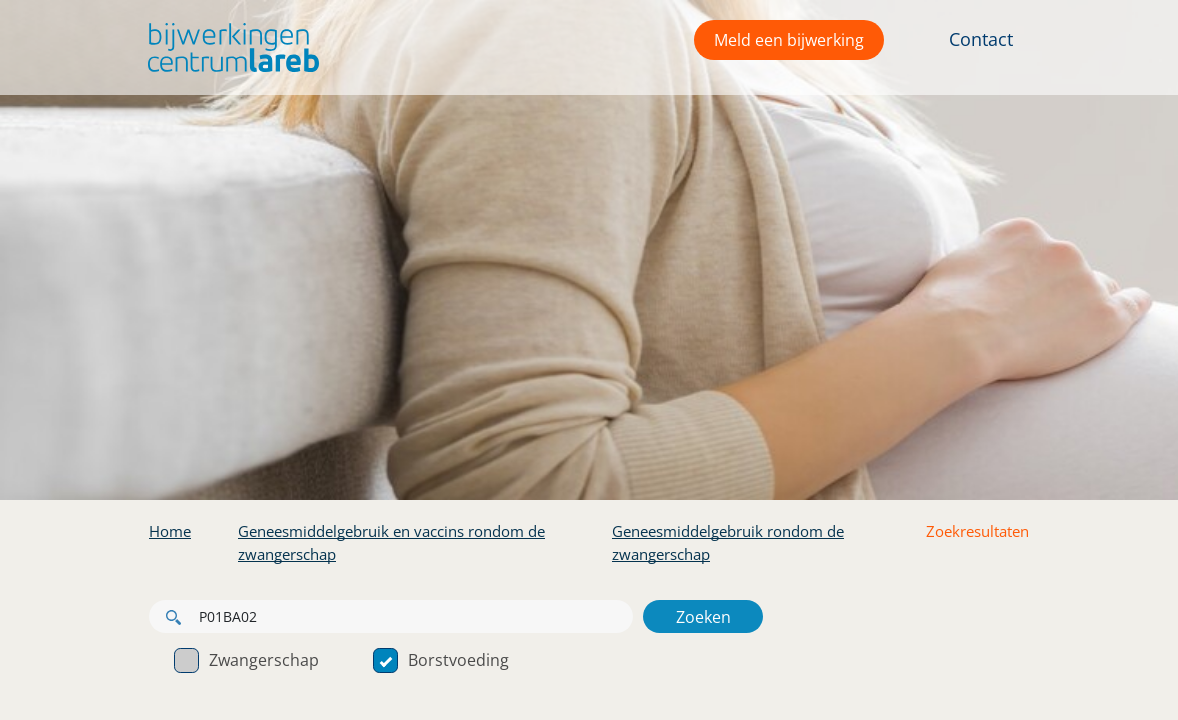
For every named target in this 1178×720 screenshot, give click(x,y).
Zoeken (703, 617)
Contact (981, 39)
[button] (228, 47)
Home (170, 531)
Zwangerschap (246, 660)
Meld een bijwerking (789, 40)
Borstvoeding (441, 660)
